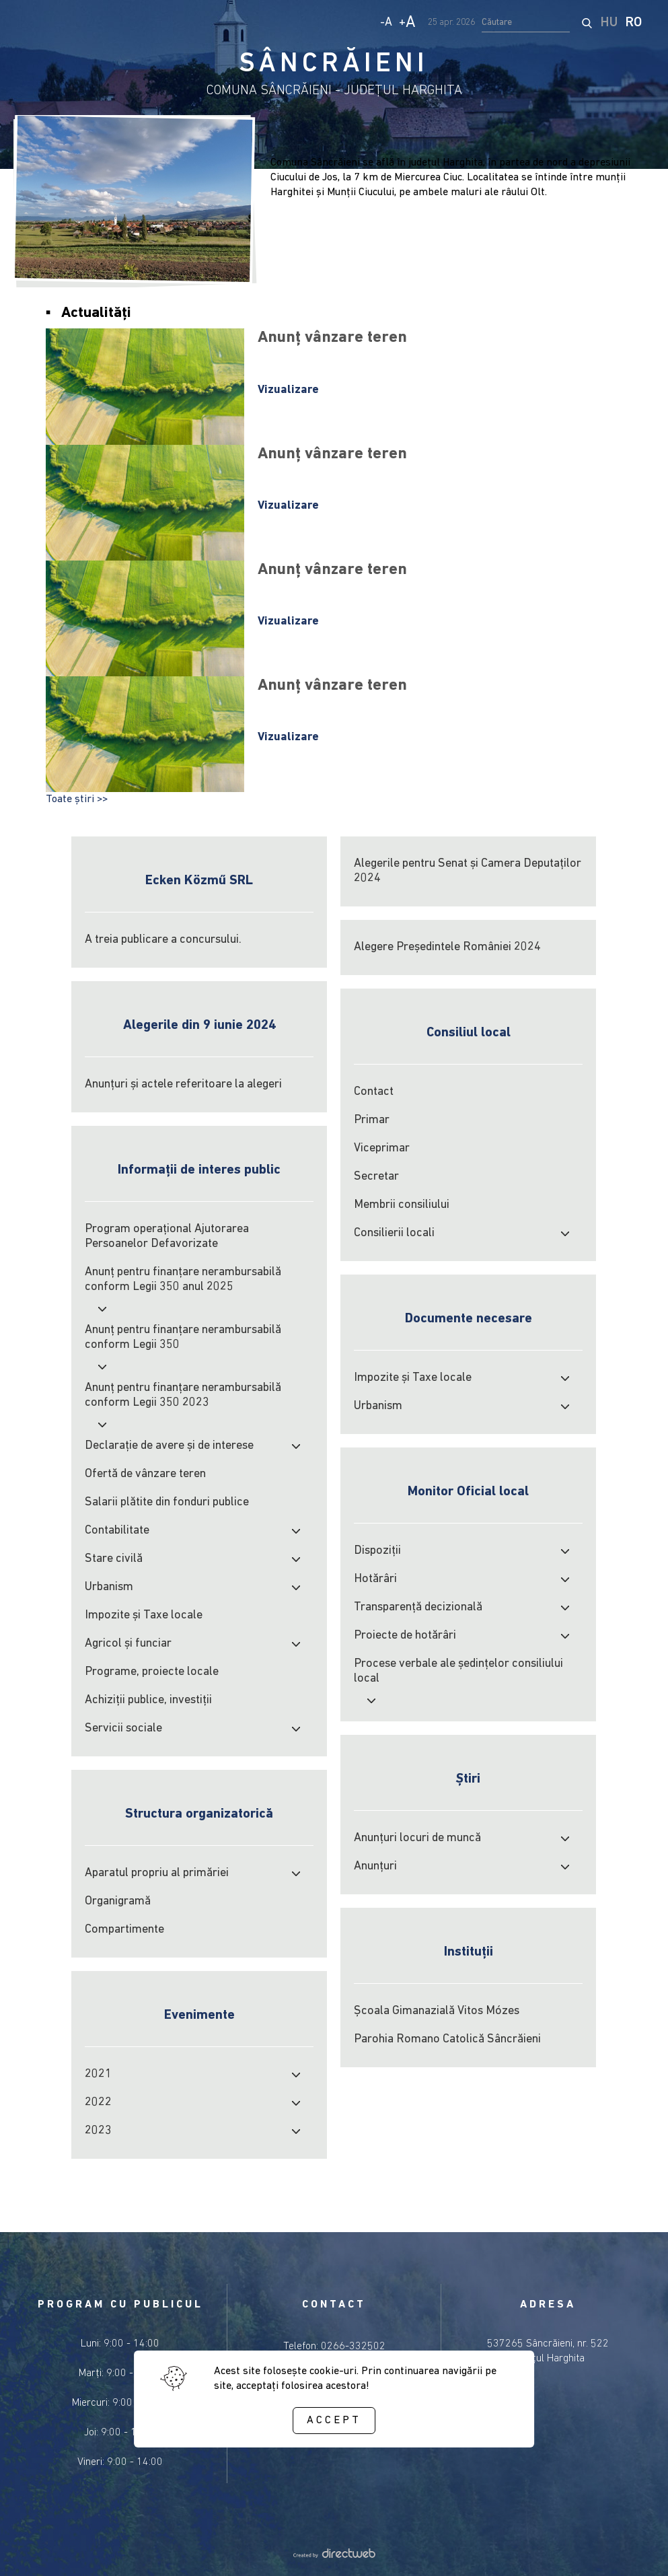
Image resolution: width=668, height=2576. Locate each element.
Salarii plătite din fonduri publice (167, 1502)
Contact (374, 1091)
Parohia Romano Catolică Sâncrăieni (447, 2039)
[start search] (587, 22)
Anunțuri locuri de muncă (417, 1838)
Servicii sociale (123, 1728)
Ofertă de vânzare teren (145, 1474)
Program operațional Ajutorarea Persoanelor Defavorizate (167, 1236)
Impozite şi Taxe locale (143, 1615)
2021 (98, 2074)
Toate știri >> (77, 799)
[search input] (526, 22)
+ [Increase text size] (407, 23)
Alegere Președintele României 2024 (447, 947)
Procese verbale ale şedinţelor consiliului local (458, 1671)
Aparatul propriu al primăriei (157, 1873)
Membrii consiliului (401, 1204)
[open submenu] (565, 1233)
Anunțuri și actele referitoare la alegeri (183, 1084)
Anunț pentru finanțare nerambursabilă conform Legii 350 (183, 1337)
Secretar (376, 1176)
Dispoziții (377, 1550)
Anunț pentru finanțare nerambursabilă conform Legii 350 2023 (183, 1395)
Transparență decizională (418, 1607)
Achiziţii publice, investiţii (148, 1700)
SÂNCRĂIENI (334, 64)
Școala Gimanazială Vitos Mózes (436, 2011)
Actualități (96, 313)
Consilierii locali (394, 1233)
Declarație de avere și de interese (169, 1445)
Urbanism (109, 1587)
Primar (371, 1120)
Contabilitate (117, 1530)
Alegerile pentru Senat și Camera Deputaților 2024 (467, 871)
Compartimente (124, 1929)
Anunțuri (375, 1866)
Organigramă (118, 1901)
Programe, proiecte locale (152, 1672)
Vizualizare (288, 390)
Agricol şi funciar (128, 1643)
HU (609, 23)
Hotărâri (375, 1579)
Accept (334, 2420)
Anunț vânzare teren (332, 338)
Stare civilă (114, 1558)
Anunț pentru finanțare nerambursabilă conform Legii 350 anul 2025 (183, 1279)
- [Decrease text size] (386, 22)
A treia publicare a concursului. (163, 939)
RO (634, 23)
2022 (98, 2102)
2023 (98, 2130)
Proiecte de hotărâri (405, 1635)
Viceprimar (382, 1148)
